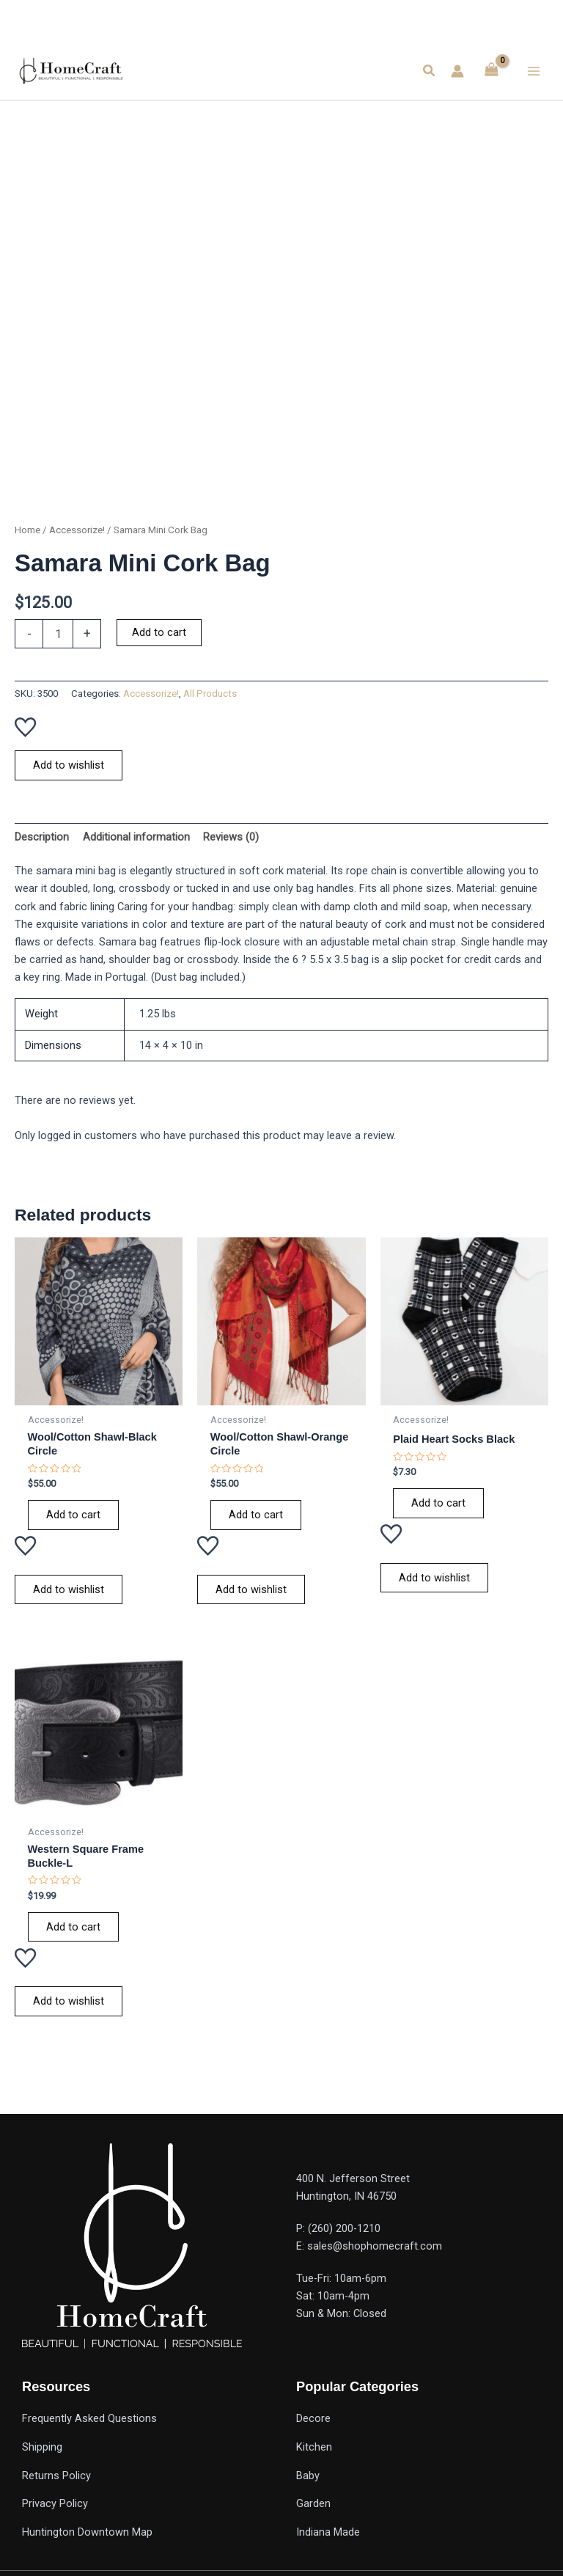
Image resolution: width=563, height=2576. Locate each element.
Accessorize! (77, 529)
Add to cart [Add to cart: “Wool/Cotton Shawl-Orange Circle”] (256, 1514)
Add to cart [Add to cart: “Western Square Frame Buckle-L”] (73, 1926)
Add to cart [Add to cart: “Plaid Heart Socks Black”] (438, 1503)
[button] (429, 71)
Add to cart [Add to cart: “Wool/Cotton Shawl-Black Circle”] (73, 1514)
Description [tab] (42, 837)
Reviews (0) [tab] (231, 837)
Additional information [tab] (136, 837)
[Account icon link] (457, 71)
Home (27, 529)
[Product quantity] (58, 633)
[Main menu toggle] (533, 70)
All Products (210, 693)
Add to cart (159, 632)
